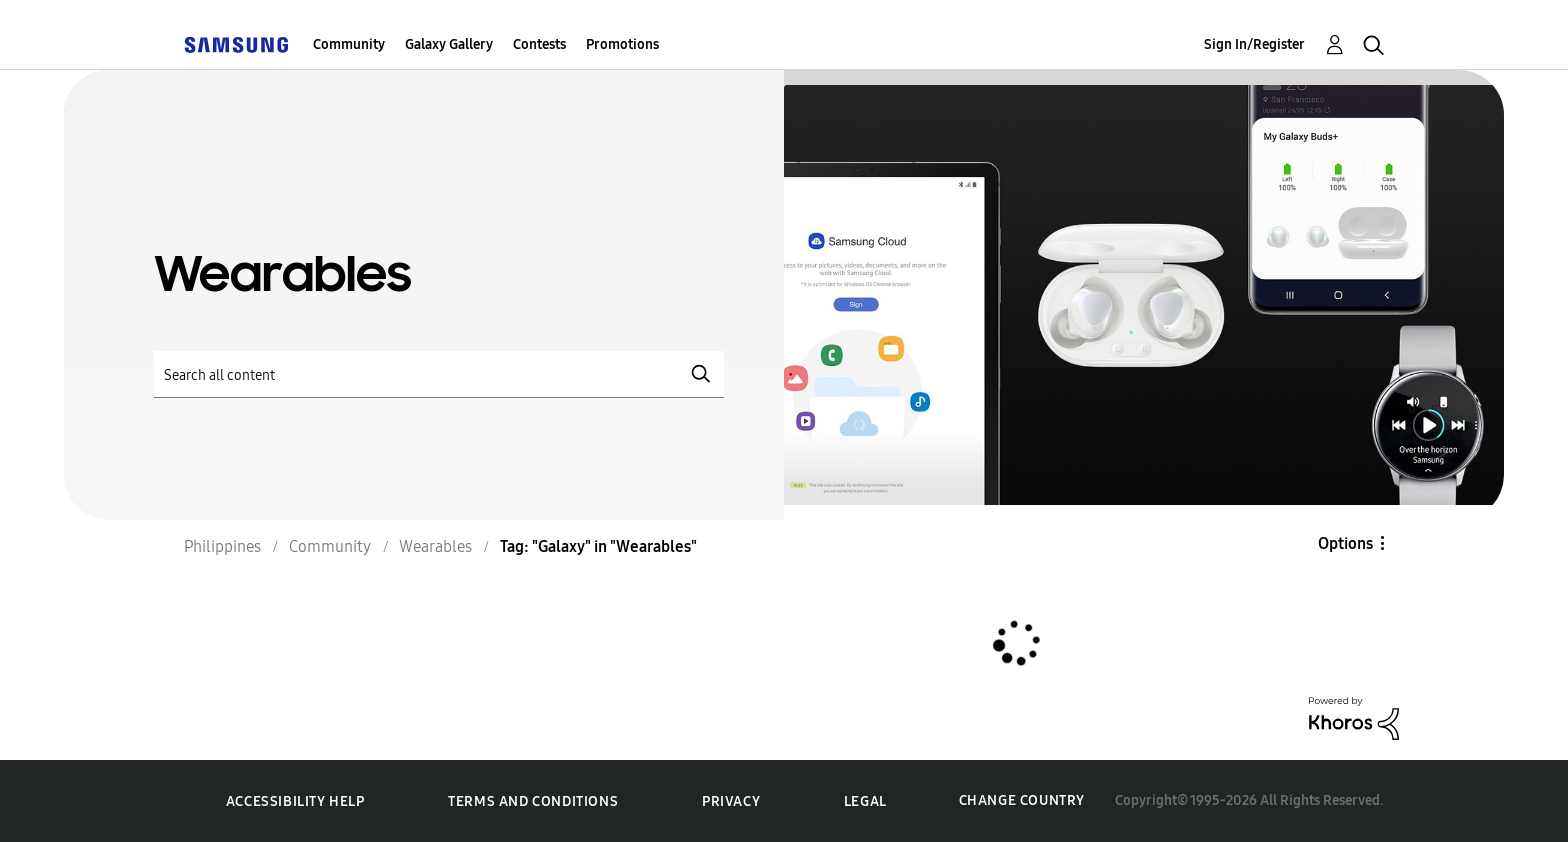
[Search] (439, 374)
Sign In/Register (1254, 44)
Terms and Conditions (533, 801)
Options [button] (1345, 543)
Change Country (1022, 800)
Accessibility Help (295, 801)
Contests (539, 44)
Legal (865, 801)
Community (349, 44)
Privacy (731, 801)
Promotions (622, 44)
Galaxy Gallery (449, 44)
